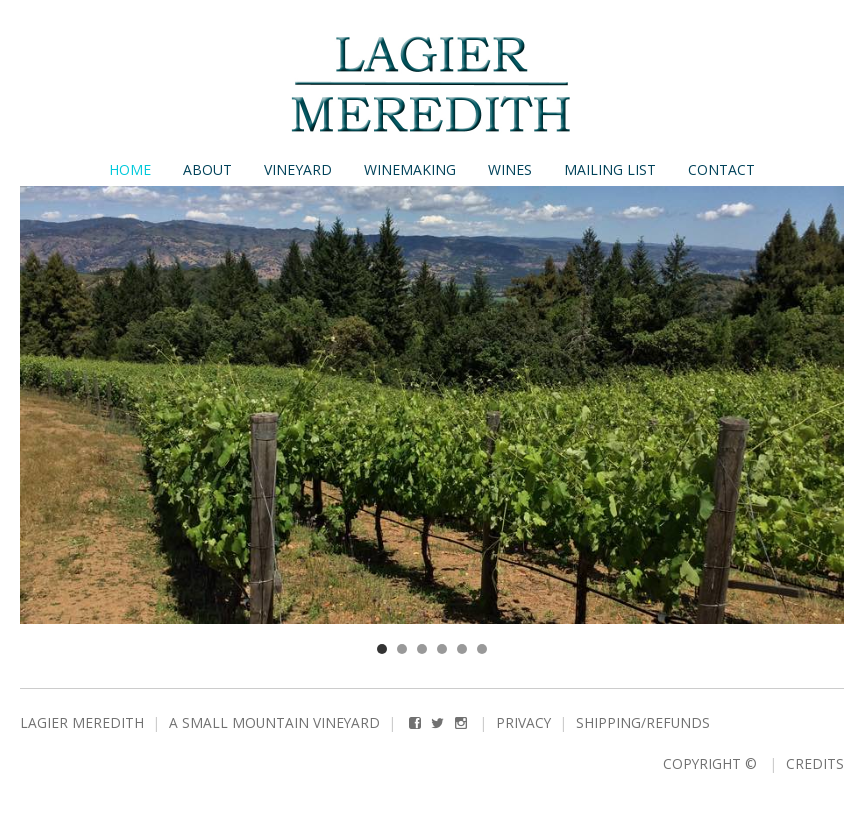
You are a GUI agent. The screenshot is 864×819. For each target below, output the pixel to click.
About (207, 169)
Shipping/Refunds (643, 722)
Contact (721, 169)
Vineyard (298, 169)
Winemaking (410, 169)
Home (130, 169)
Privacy (523, 722)
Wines (510, 169)
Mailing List (610, 169)
